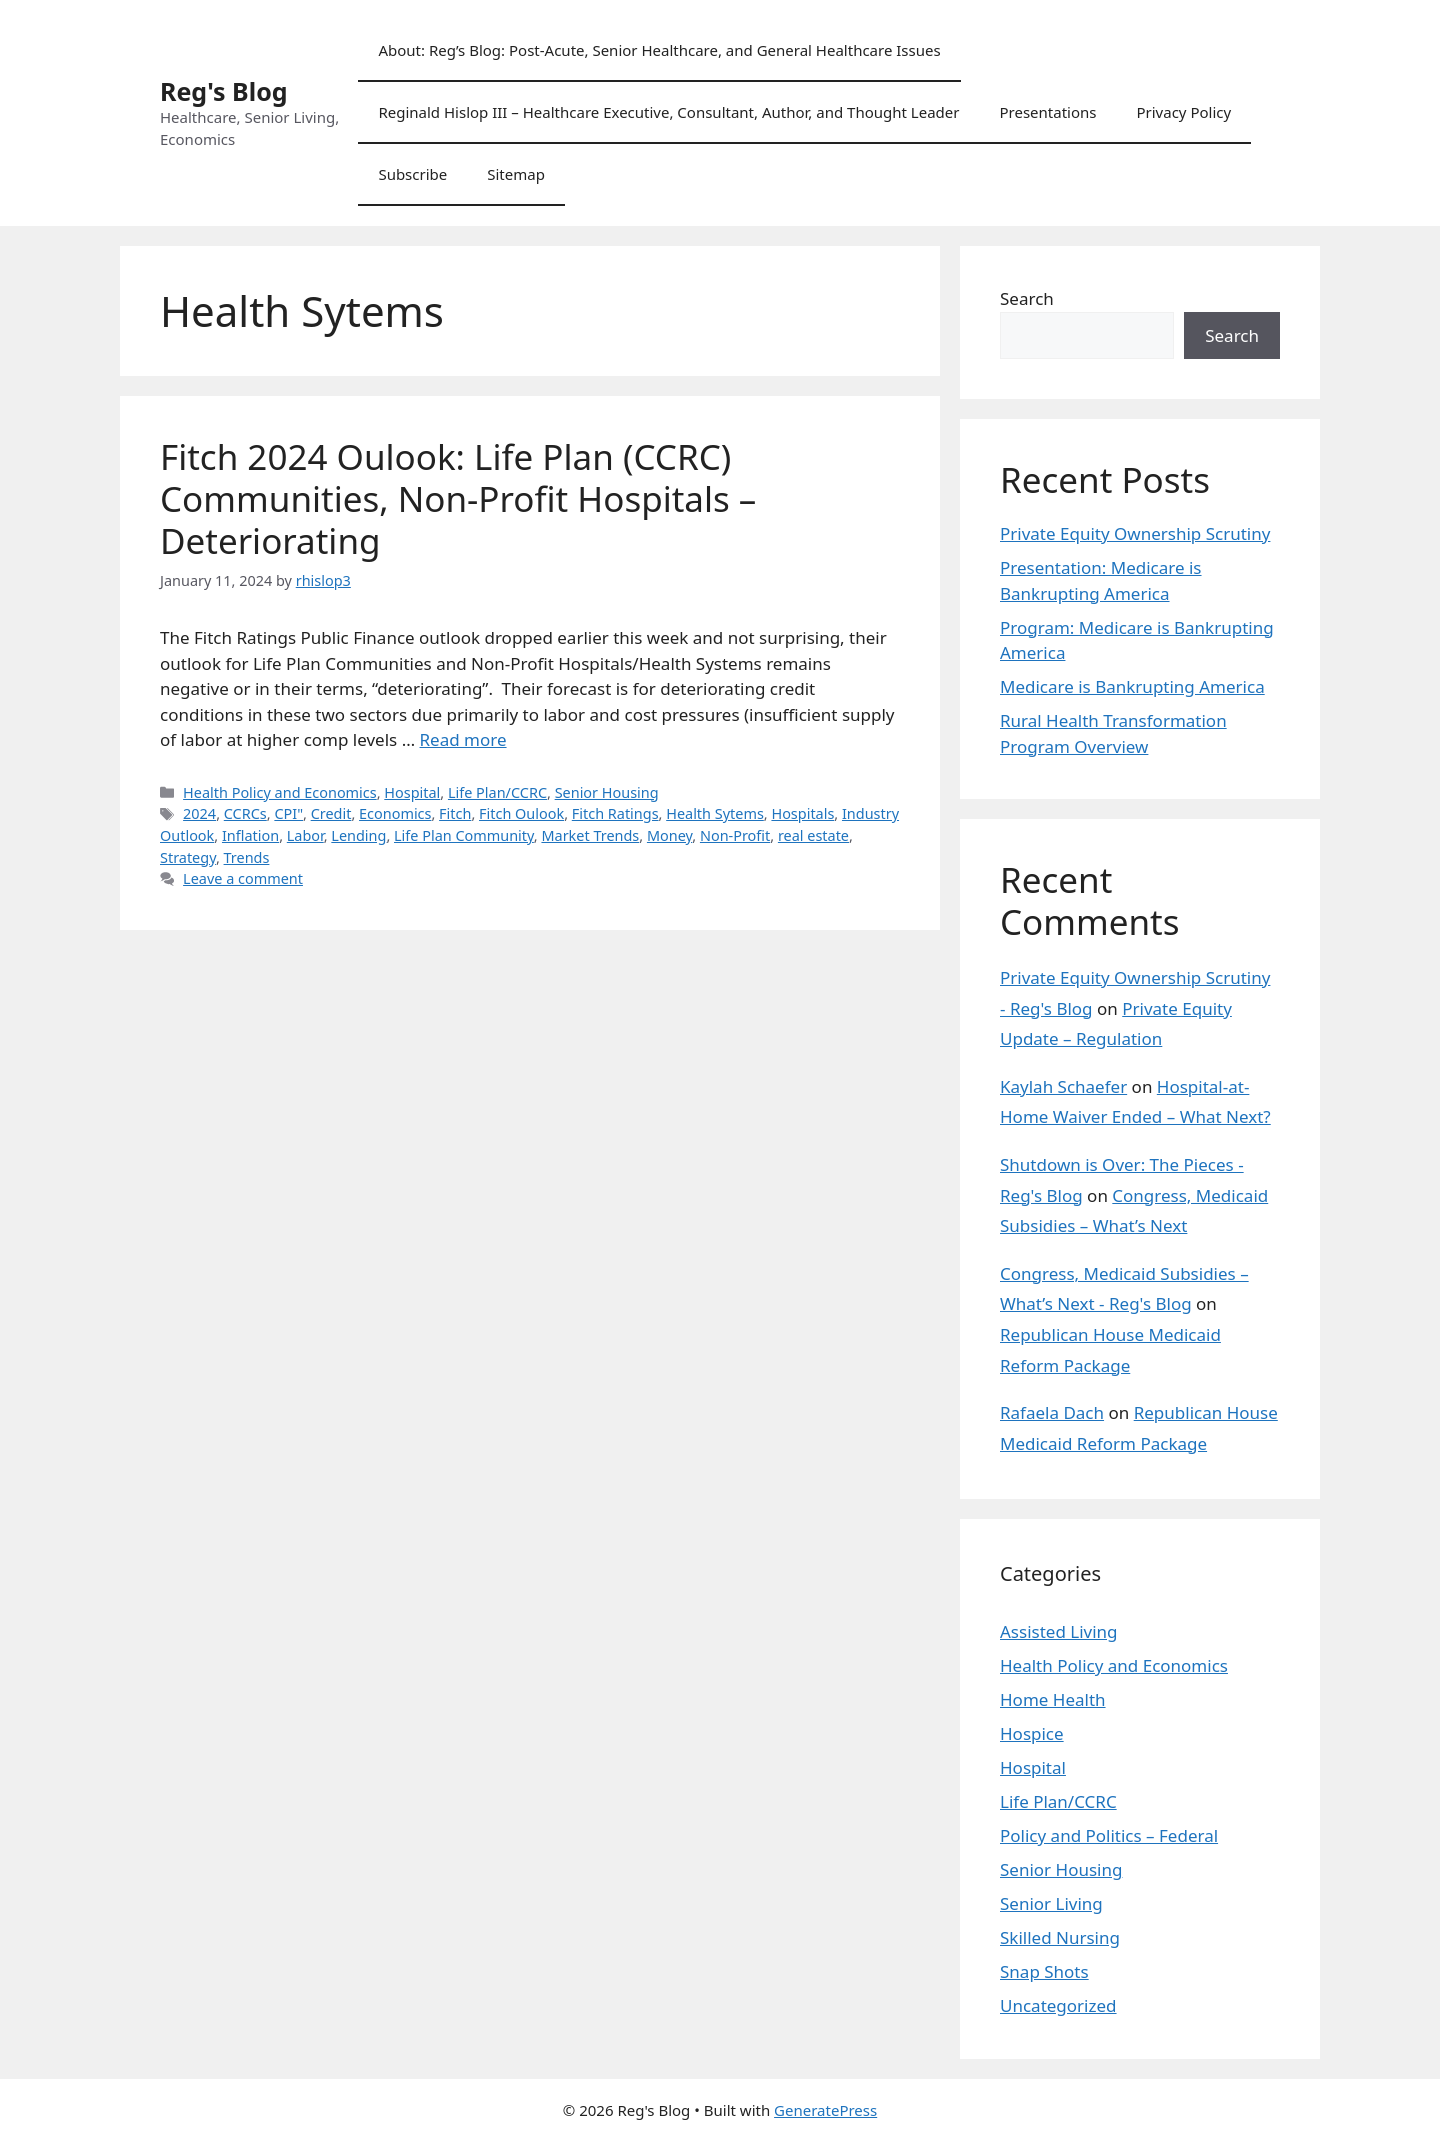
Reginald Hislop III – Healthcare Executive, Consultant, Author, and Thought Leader (668, 112)
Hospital (412, 792)
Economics (395, 813)
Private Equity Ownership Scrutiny (1135, 533)
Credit (331, 813)
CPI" (288, 813)
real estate (813, 835)
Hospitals (802, 813)
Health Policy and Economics (280, 792)
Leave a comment (243, 878)
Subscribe (412, 174)
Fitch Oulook (521, 813)
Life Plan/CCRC (497, 792)
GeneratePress (825, 2110)
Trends (247, 857)
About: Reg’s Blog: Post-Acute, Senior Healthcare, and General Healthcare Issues (659, 50)
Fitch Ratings (615, 813)
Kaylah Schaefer (1063, 1086)
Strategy (188, 857)
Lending (358, 835)
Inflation (250, 835)
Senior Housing (607, 792)
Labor (305, 835)
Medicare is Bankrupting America (1132, 686)
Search (1027, 298)
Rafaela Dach (1052, 1412)
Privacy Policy (1183, 112)
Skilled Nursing (1060, 1937)
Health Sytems (715, 813)
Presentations (1047, 112)
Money (669, 835)
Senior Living (1051, 1903)
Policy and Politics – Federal (1109, 1835)
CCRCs (245, 813)
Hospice (1032, 1733)
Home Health (1053, 1699)
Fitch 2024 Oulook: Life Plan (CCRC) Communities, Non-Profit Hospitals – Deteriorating (458, 498)
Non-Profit (735, 835)
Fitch (455, 813)
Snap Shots (1044, 1971)
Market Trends (590, 835)
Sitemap (516, 174)
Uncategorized (1058, 2005)
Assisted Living (1059, 1631)
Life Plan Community (464, 835)
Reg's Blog (224, 91)
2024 (199, 813)
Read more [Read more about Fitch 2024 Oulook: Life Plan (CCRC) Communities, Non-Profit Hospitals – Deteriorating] (463, 739)
